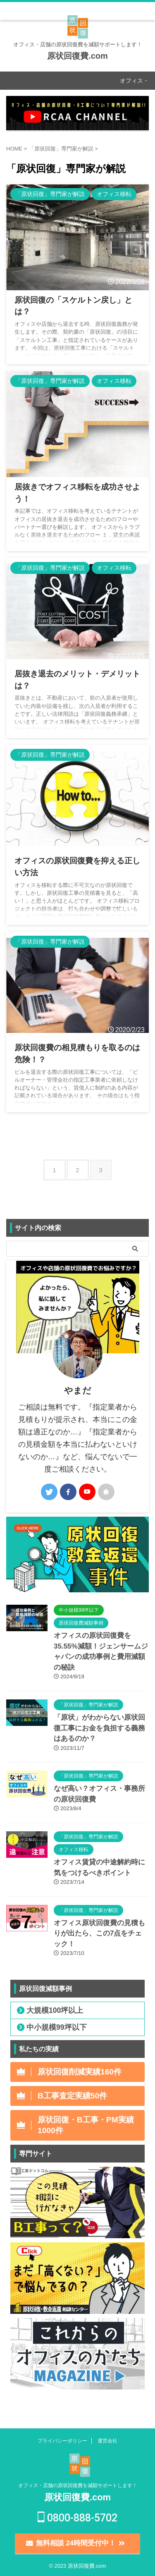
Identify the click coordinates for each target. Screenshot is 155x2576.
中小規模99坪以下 (56, 2027)
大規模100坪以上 (54, 2010)
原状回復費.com (77, 55)
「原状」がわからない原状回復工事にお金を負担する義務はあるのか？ (99, 1727)
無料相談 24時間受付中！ (75, 2543)
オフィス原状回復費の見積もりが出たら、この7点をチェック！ (99, 1933)
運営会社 (107, 2441)
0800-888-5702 (77, 2518)
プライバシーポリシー (62, 2441)
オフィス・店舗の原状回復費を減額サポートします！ (77, 2485)
